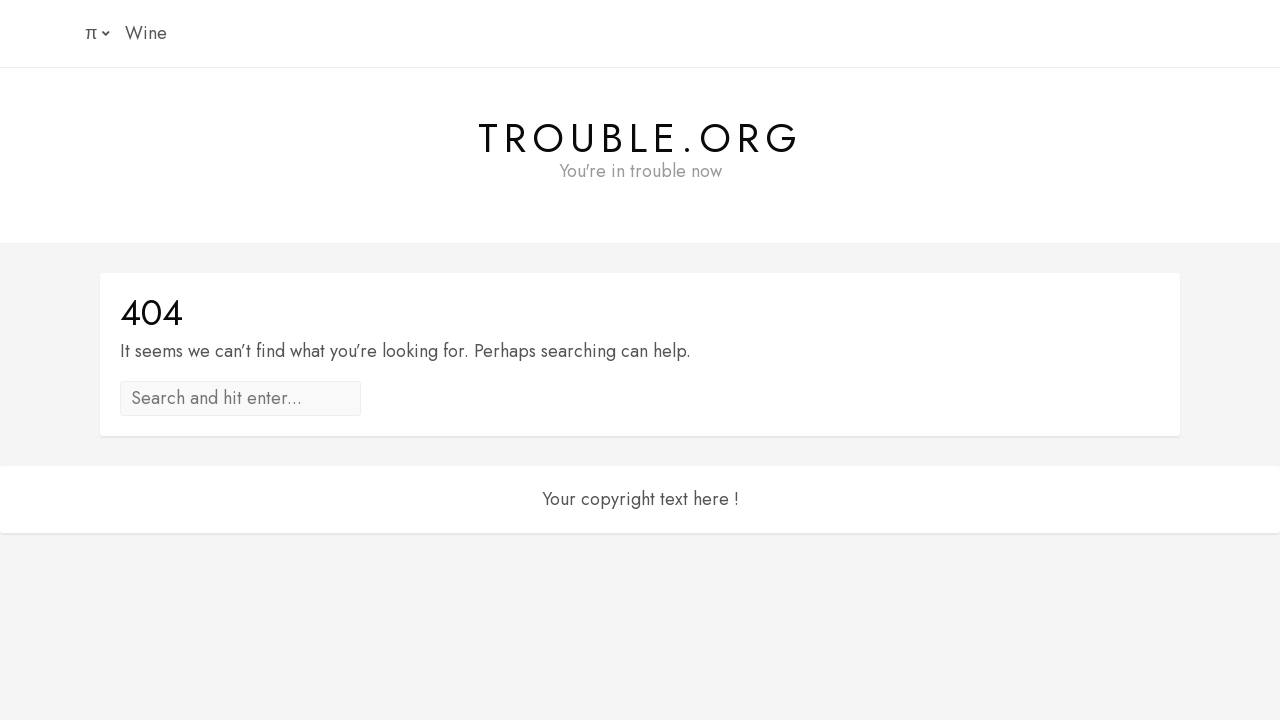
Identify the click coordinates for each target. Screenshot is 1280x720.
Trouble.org (640, 138)
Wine (146, 33)
